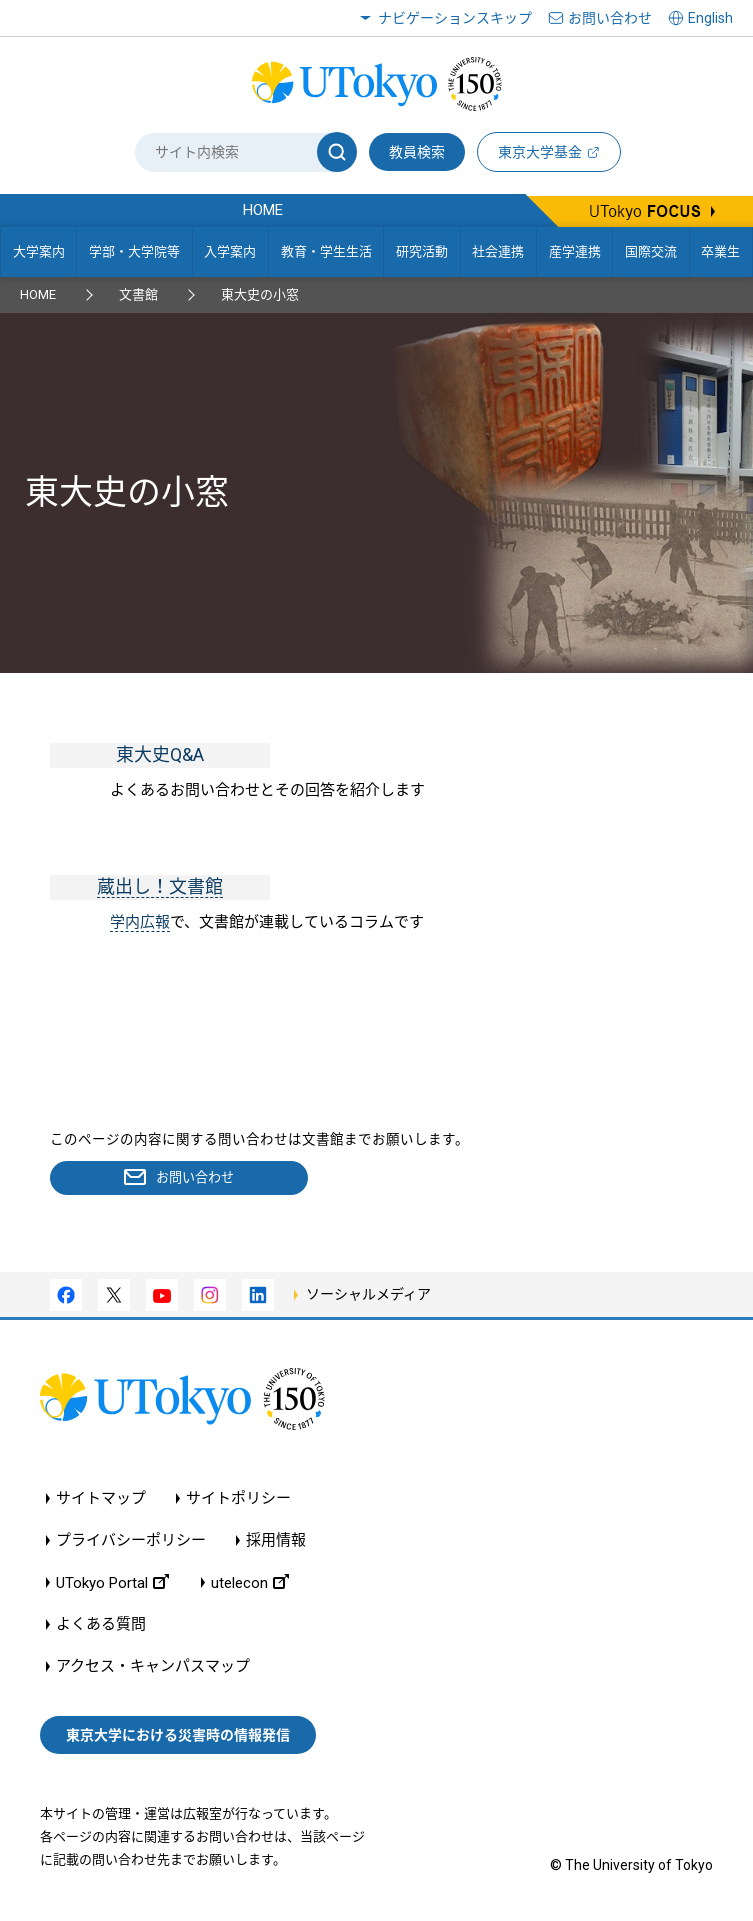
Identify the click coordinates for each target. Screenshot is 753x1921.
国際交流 (651, 251)
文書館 (138, 294)
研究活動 (422, 251)
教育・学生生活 (326, 251)
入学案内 (230, 251)
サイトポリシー (238, 1499)
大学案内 (39, 251)
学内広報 (140, 922)
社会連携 (498, 251)
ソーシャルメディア (368, 1296)
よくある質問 (101, 1625)
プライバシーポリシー (131, 1541)
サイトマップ (101, 1499)
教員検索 (417, 152)
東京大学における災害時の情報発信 (178, 1736)
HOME (38, 294)
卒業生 (720, 251)
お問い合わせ (610, 18)
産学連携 (575, 251)
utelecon (250, 1583)
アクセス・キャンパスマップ (153, 1667)
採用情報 (276, 1541)
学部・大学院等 (134, 251)
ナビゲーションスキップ (455, 18)
